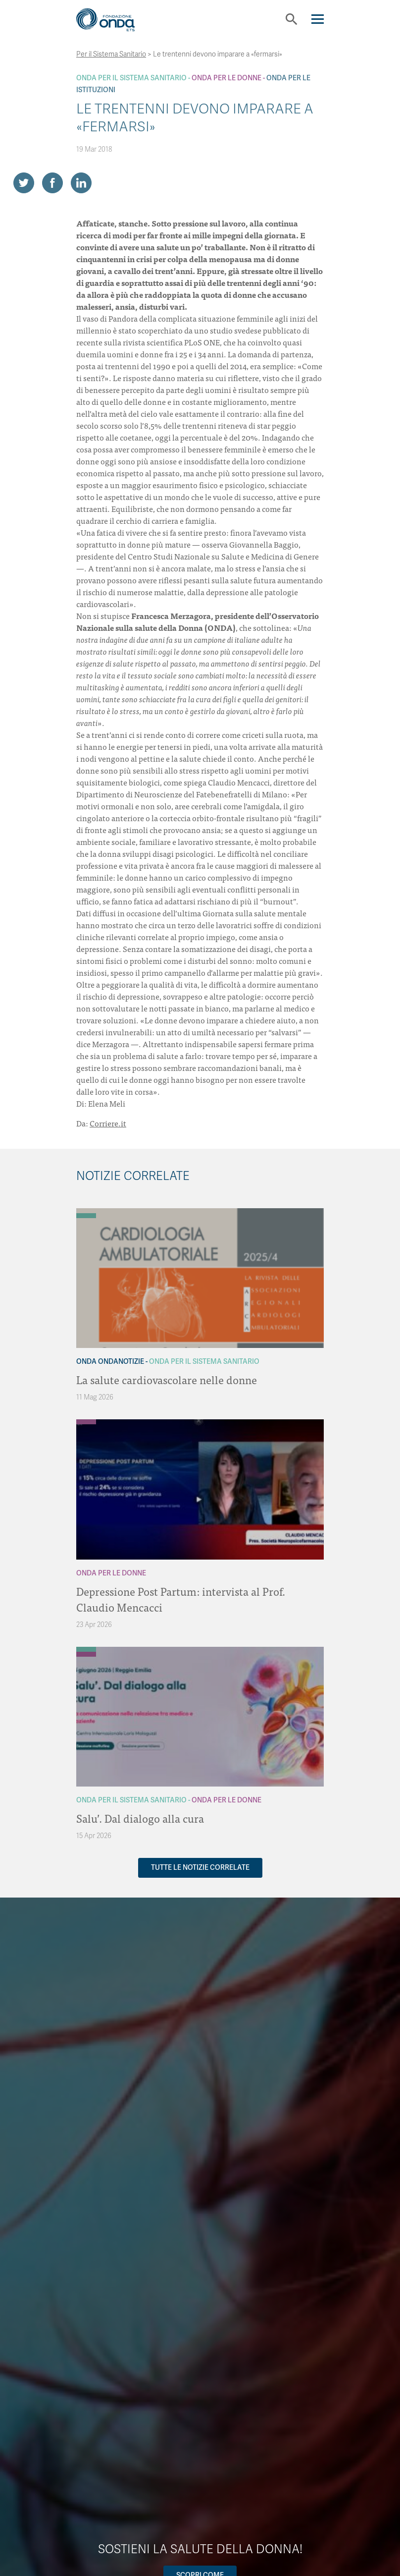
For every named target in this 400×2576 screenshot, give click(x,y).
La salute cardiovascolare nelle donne (166, 1379)
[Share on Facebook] (52, 183)
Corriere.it (108, 1123)
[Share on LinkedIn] (81, 183)
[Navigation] (317, 19)
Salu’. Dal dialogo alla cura (140, 1818)
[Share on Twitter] (24, 183)
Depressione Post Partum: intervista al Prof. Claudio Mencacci (180, 1599)
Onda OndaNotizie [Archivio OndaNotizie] (110, 1361)
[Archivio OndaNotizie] (86, 1210)
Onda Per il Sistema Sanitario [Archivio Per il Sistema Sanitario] (131, 78)
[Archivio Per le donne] (86, 1421)
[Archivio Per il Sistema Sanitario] (86, 1215)
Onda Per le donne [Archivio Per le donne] (226, 78)
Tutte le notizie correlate (200, 1867)
